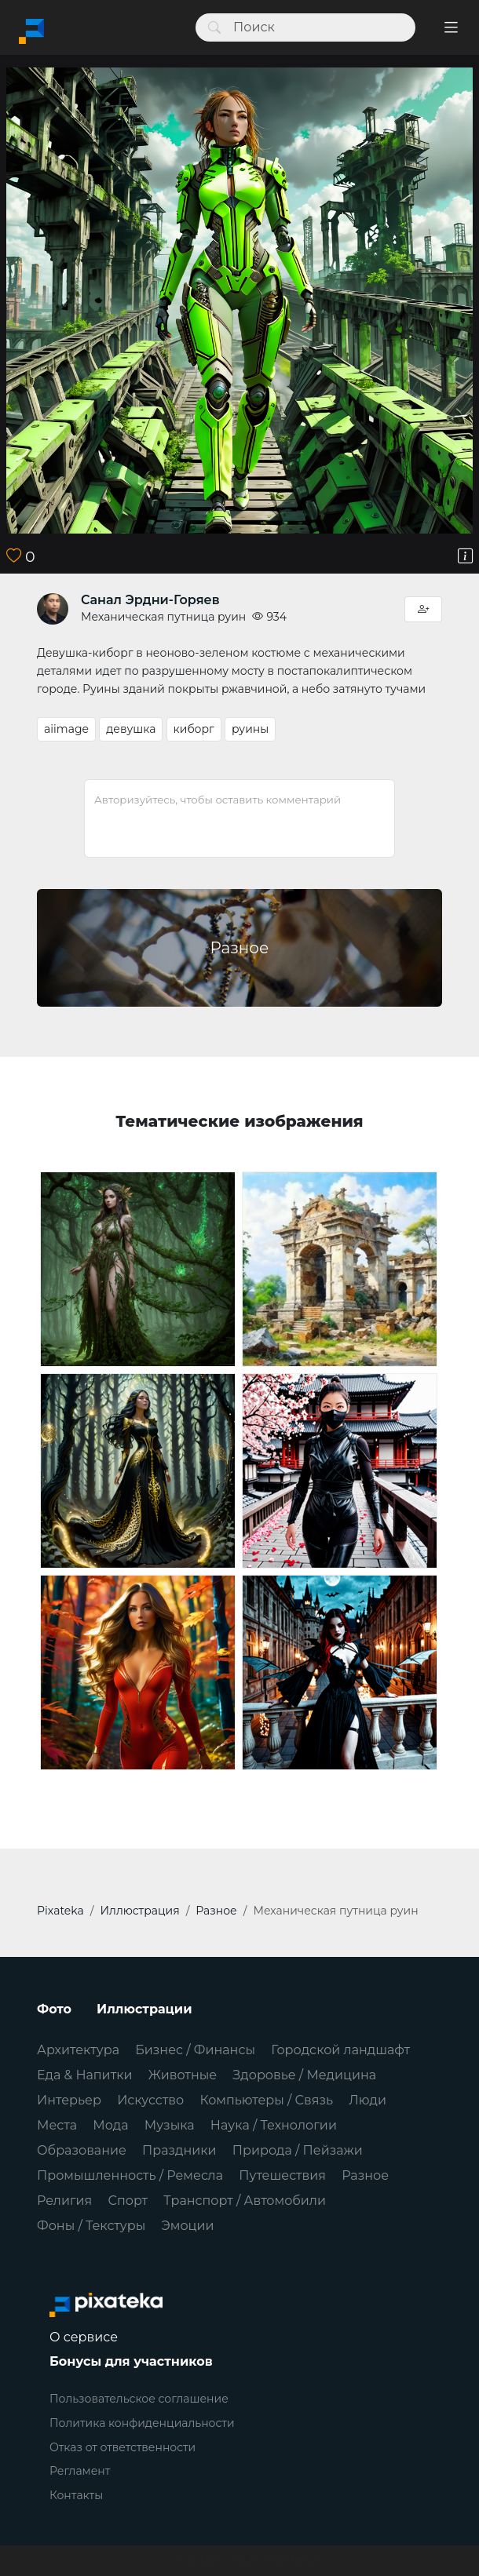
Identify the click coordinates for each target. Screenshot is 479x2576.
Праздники (179, 2150)
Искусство (150, 2100)
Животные (182, 2075)
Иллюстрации (144, 2009)
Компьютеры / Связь (266, 2100)
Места (57, 2125)
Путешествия (282, 2175)
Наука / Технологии (273, 2125)
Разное (365, 2175)
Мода (110, 2125)
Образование (81, 2150)
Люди (367, 2100)
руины (250, 729)
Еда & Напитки (85, 2075)
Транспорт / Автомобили (244, 2200)
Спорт (128, 2200)
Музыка (169, 2125)
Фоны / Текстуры (91, 2225)
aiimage (66, 729)
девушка (130, 729)
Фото (54, 2009)
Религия (64, 2200)
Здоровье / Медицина (304, 2075)
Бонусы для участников (131, 2361)
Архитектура (78, 2049)
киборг (194, 729)
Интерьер (69, 2100)
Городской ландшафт (340, 2049)
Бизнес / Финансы (195, 2049)
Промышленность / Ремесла (130, 2175)
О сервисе (83, 2337)
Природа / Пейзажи (297, 2150)
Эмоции (187, 2225)
